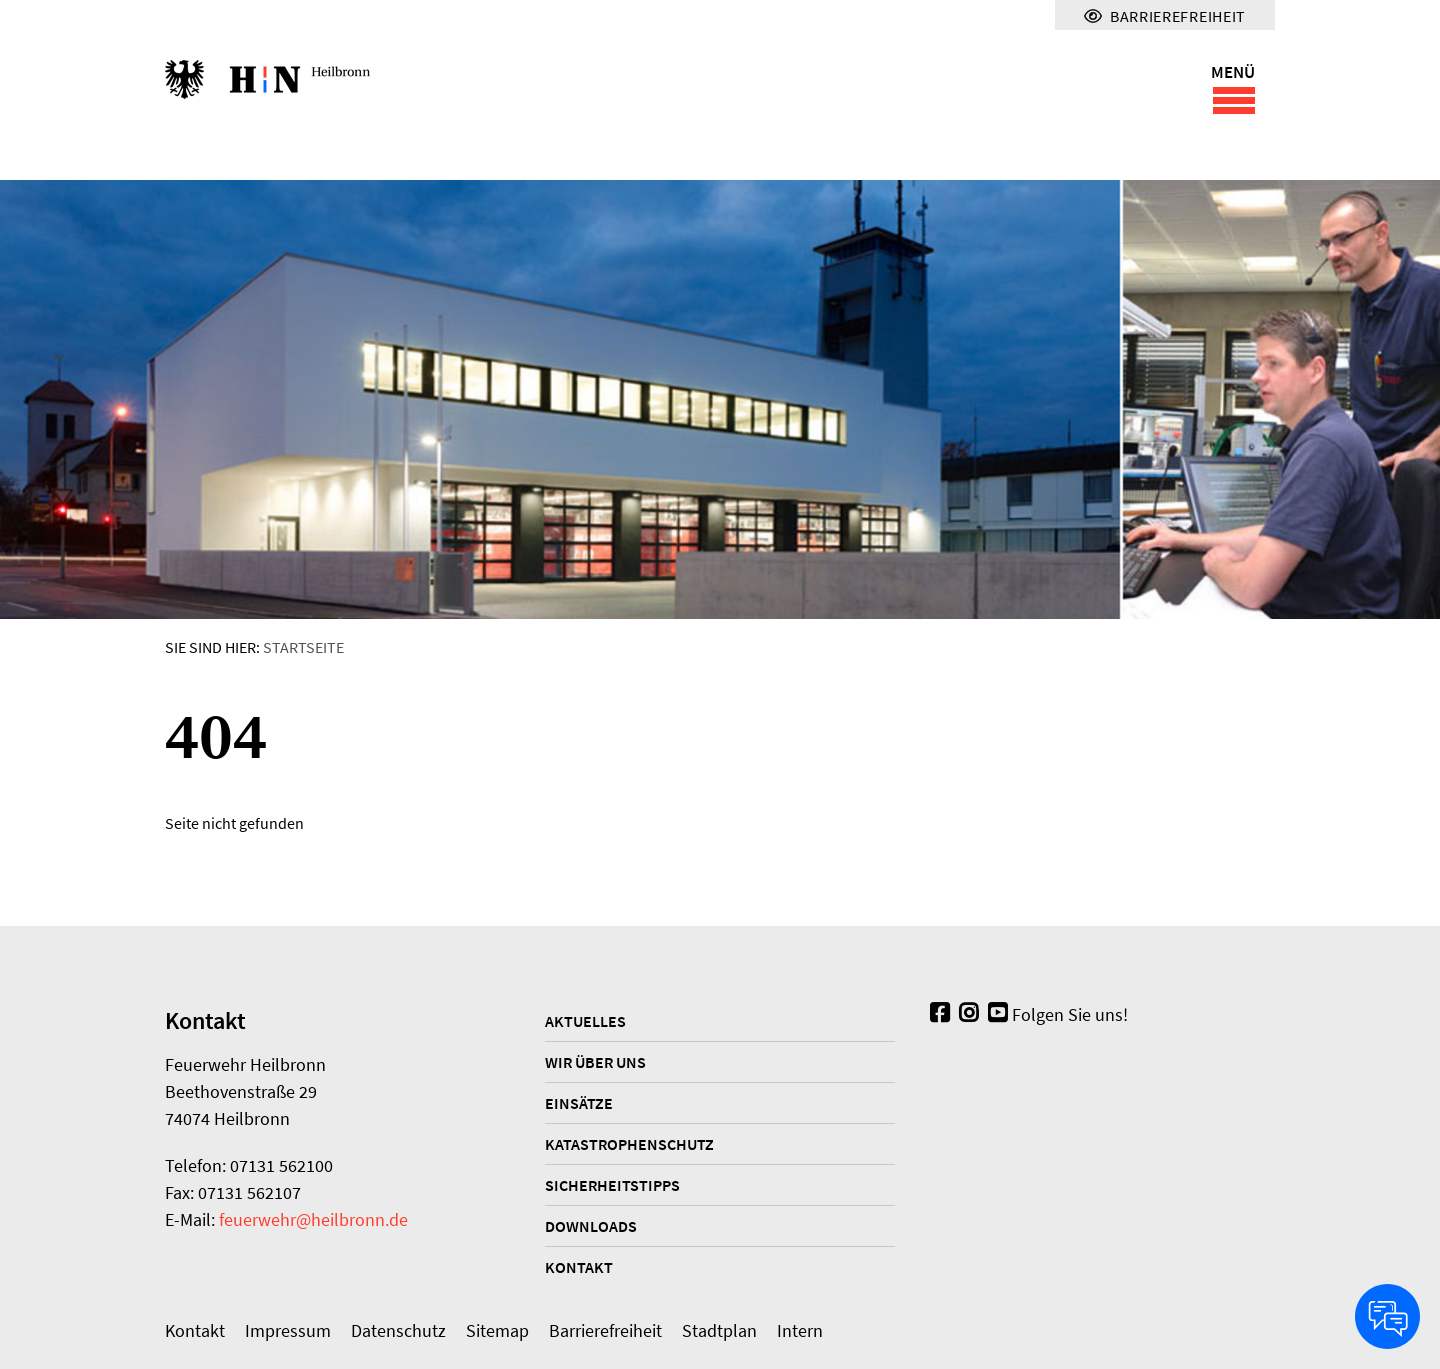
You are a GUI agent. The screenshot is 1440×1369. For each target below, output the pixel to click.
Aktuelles (585, 1021)
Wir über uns (595, 1062)
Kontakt (579, 1267)
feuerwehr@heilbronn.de (313, 1219)
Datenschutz (398, 1330)
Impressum (288, 1330)
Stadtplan (719, 1330)
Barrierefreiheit (605, 1330)
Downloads (591, 1226)
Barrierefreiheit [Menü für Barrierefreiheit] (1165, 16)
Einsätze (579, 1103)
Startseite (303, 647)
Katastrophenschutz (629, 1144)
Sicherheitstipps (612, 1185)
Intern (800, 1330)
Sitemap (497, 1330)
